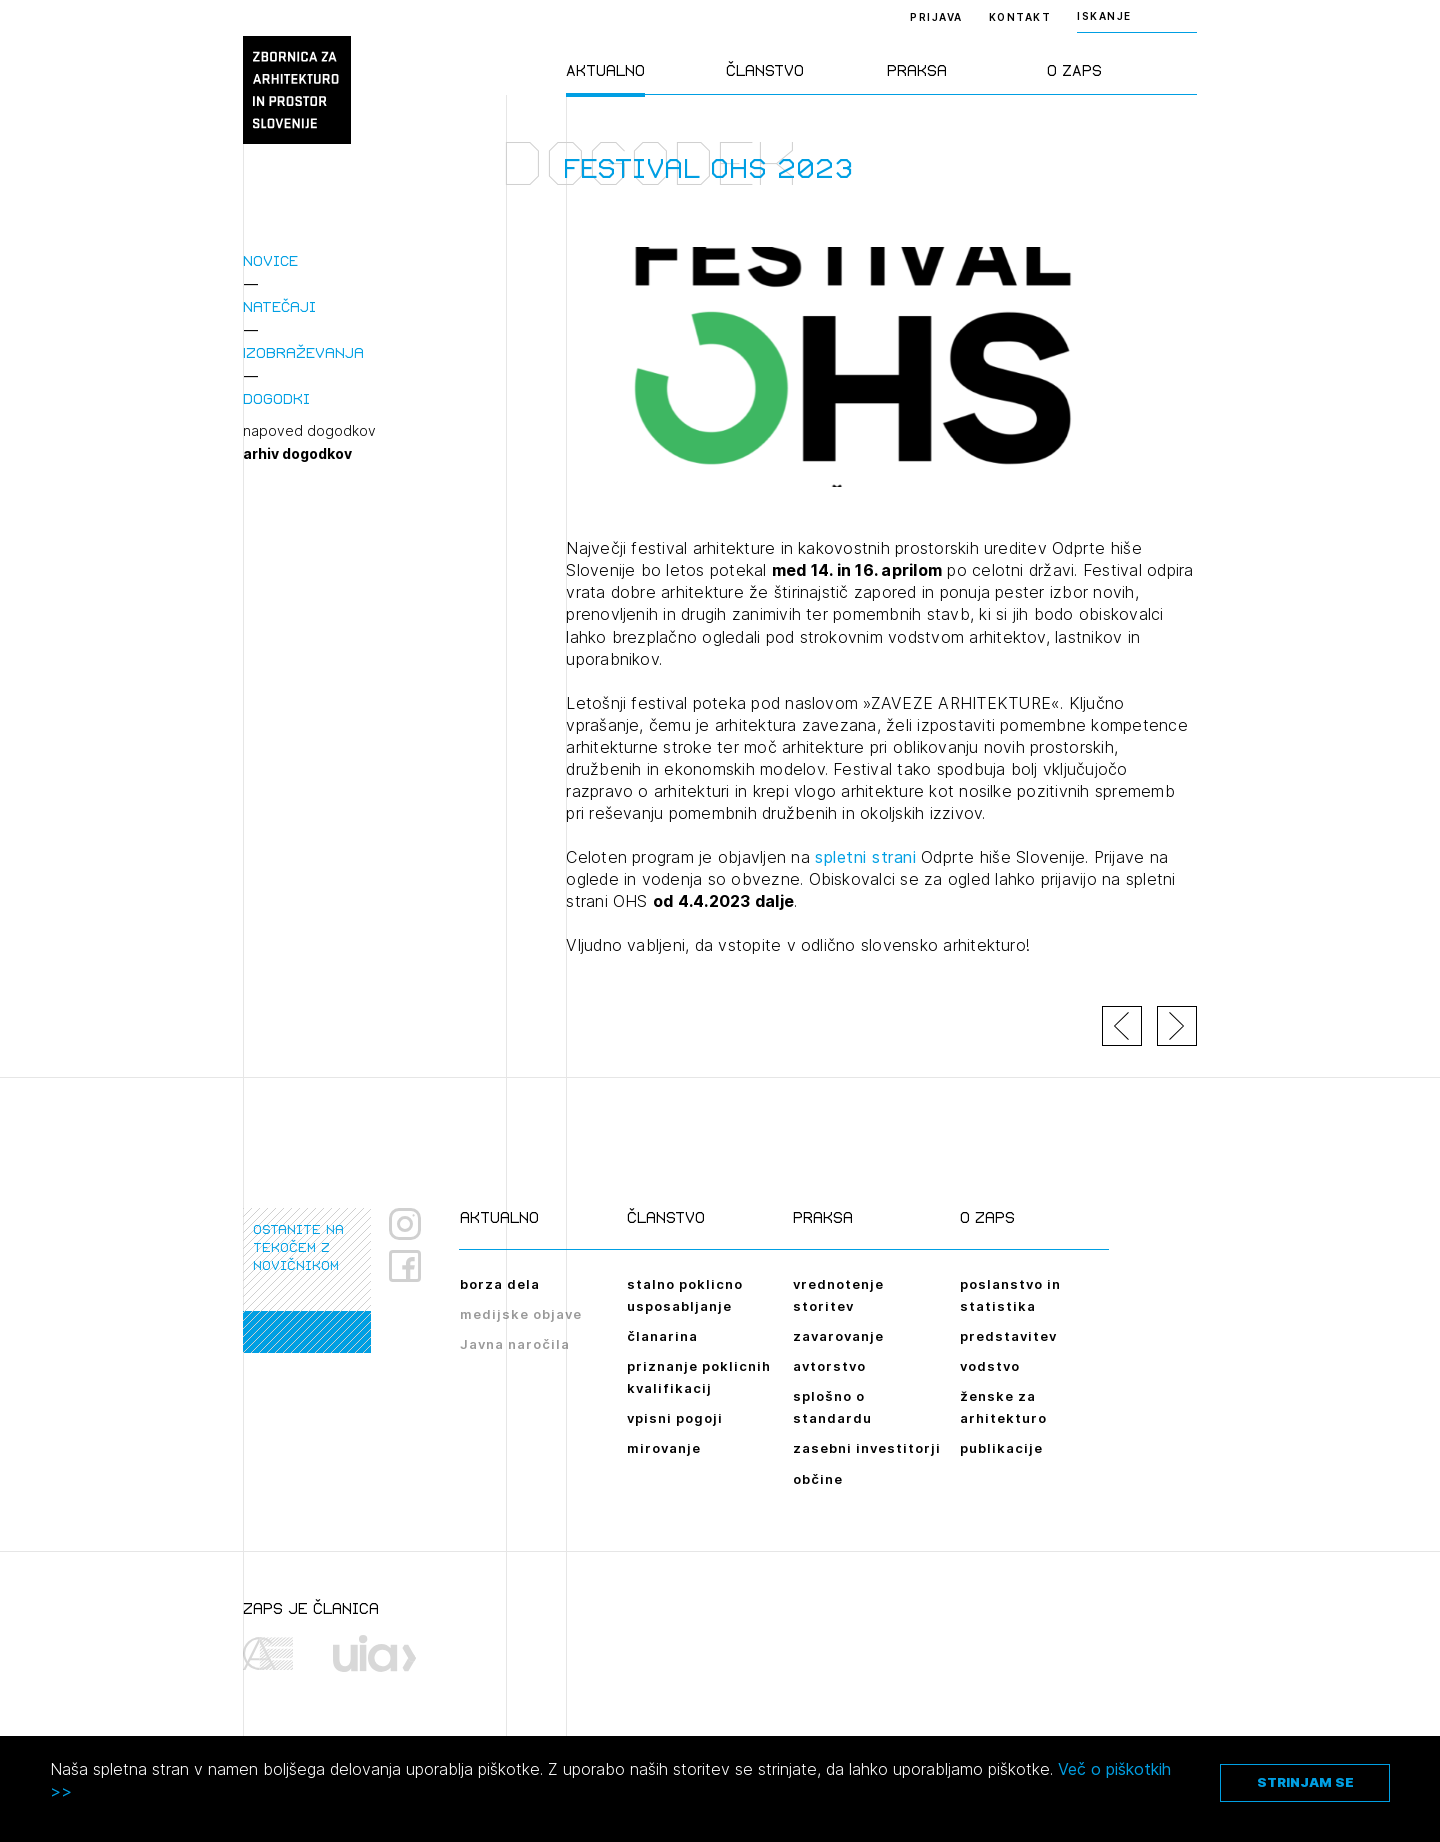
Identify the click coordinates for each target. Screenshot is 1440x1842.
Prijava (936, 17)
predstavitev (1008, 1336)
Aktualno (605, 70)
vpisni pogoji (675, 1418)
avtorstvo (829, 1366)
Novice (270, 260)
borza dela (500, 1284)
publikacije (1001, 1448)
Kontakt (1020, 17)
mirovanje (664, 1448)
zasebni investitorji (867, 1448)
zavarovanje (838, 1336)
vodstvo (990, 1366)
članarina (662, 1336)
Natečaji (279, 306)
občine (818, 1479)
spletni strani (865, 857)
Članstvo (765, 70)
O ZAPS (1074, 70)
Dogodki (276, 398)
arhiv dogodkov (297, 454)
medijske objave (521, 1314)
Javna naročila (515, 1344)
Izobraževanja (303, 352)
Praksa (917, 70)
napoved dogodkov (309, 431)
